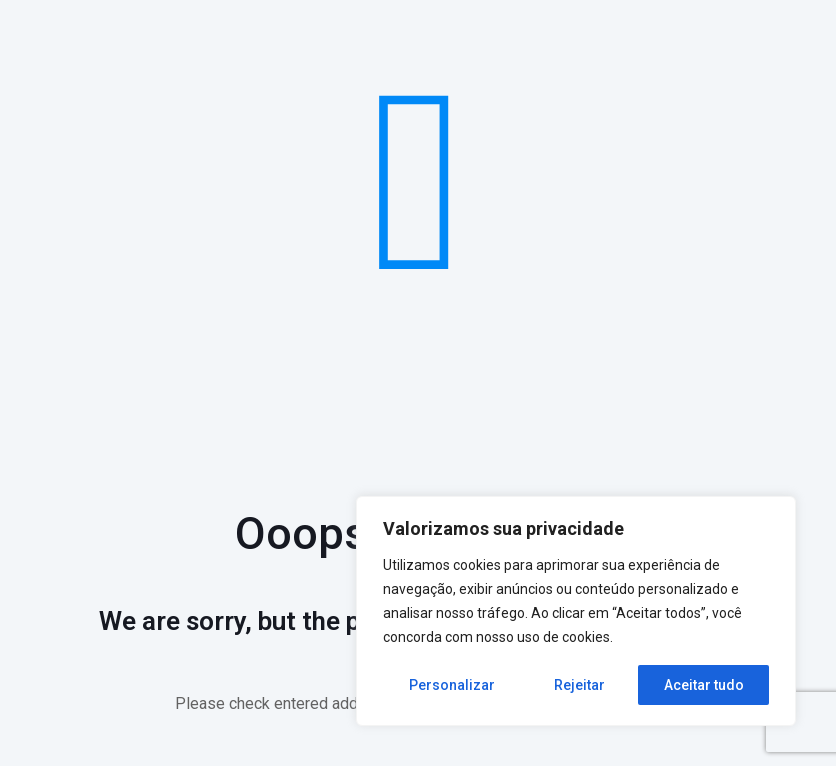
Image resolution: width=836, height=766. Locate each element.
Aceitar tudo (704, 685)
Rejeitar (579, 685)
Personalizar (452, 685)
